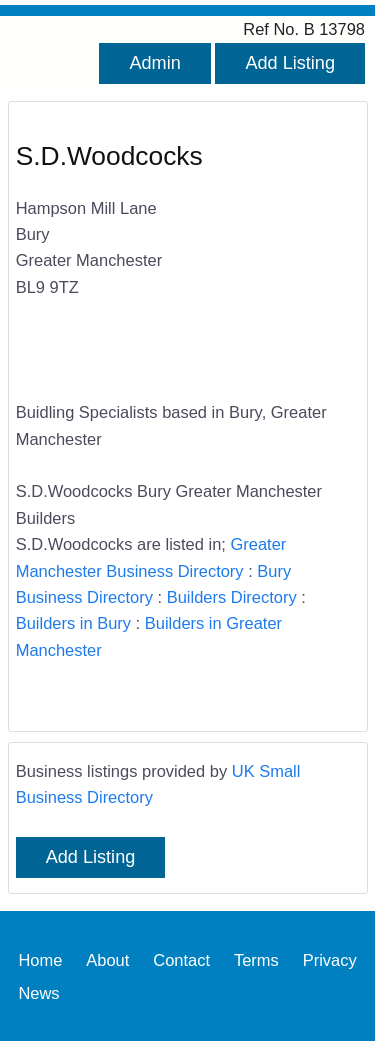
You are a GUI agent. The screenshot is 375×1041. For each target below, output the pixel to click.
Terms (256, 959)
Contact (181, 959)
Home (40, 959)
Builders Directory (232, 597)
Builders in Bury (73, 623)
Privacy (330, 959)
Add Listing (290, 63)
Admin (154, 63)
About (107, 959)
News (38, 992)
